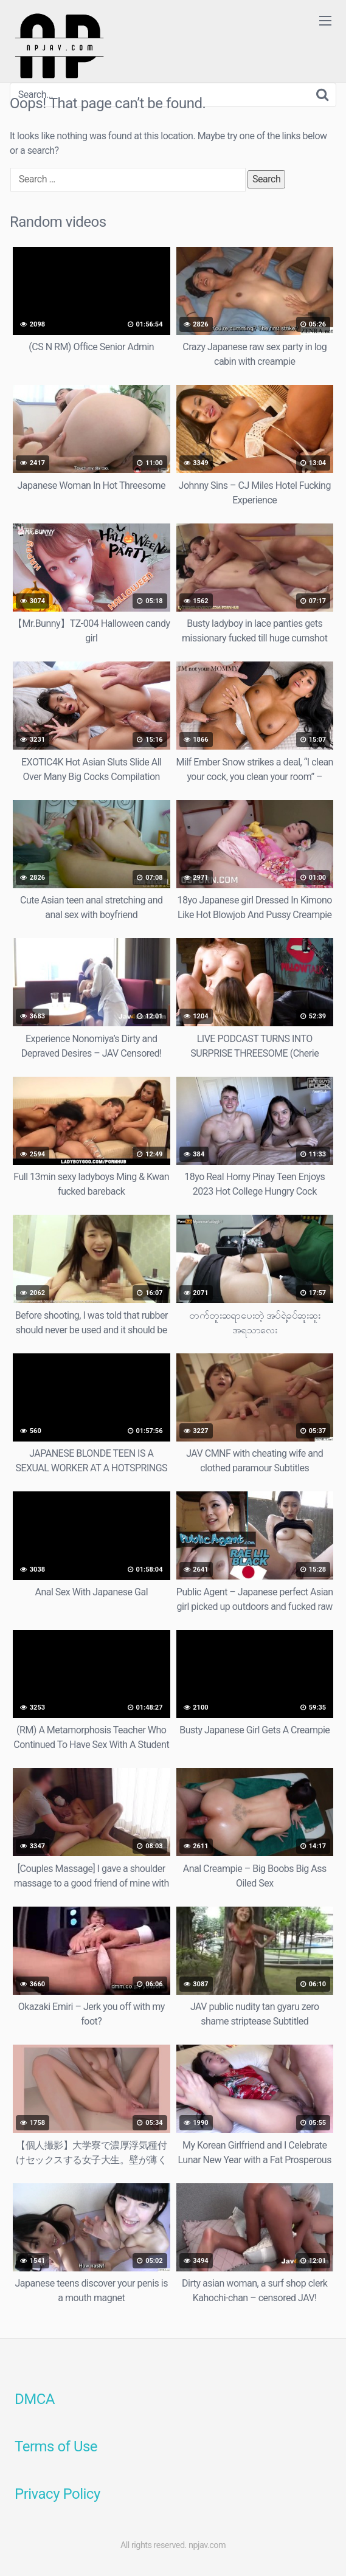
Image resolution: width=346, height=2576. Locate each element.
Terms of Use (56, 2446)
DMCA (35, 2399)
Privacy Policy (57, 2493)
